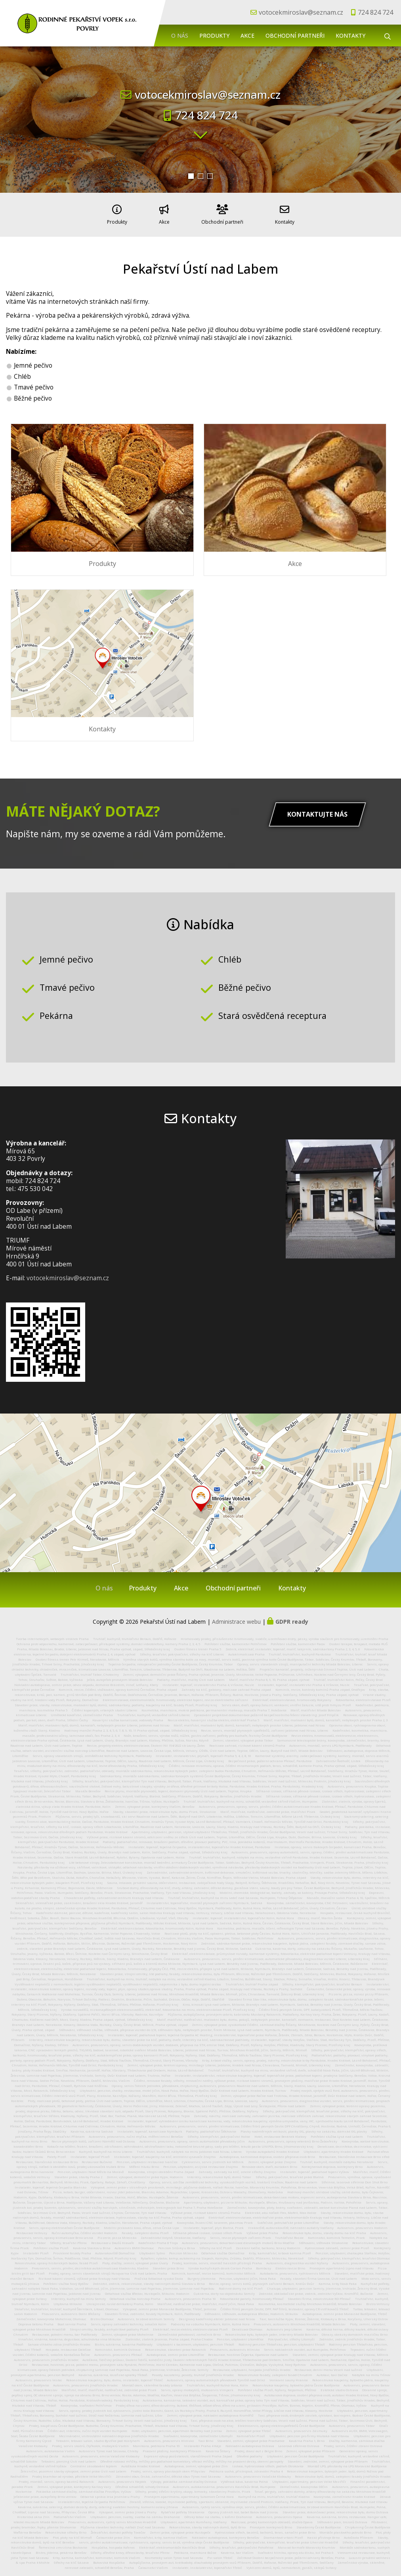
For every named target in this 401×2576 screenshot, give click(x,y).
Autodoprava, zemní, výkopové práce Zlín (196, 2463)
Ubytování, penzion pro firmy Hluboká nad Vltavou (309, 2432)
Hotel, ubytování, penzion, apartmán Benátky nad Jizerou (177, 2427)
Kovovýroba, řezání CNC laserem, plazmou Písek (215, 2219)
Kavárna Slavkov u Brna (92, 2244)
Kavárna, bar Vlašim (237, 2549)
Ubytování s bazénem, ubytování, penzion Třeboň (195, 2341)
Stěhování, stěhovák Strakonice (323, 2239)
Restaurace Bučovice (97, 2158)
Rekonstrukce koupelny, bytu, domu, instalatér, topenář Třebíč (114, 2376)
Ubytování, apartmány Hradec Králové (333, 2148)
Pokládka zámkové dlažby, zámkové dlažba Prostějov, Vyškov (83, 2488)
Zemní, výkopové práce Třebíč (248, 2427)
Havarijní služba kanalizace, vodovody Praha (127, 1717)
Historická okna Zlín (33, 2513)
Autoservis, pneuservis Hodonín (362, 2224)
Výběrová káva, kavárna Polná (244, 2478)
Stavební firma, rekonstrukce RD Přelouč (319, 2295)
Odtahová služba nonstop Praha (135, 2295)
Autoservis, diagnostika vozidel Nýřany (297, 2259)
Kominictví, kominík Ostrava (118, 2346)
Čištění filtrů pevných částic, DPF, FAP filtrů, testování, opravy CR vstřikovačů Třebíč (284, 2305)
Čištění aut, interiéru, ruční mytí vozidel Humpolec (87, 2427)
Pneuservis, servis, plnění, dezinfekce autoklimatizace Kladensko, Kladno (90, 2265)
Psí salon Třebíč (220, 2554)
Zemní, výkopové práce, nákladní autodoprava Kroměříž (210, 2412)
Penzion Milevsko (183, 2250)
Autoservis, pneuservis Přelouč (118, 2351)
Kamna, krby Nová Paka (338, 2280)
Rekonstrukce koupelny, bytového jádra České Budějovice (296, 2382)
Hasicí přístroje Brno (323, 2534)
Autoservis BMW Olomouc (134, 2244)
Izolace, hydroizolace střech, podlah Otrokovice (268, 2463)
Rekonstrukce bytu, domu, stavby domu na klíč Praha (324, 2229)
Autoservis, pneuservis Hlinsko (169, 2437)
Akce (247, 35)
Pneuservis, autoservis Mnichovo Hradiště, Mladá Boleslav (300, 2321)
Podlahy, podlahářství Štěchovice (211, 2128)
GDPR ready (291, 1618)
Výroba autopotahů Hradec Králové (272, 2148)
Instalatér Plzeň (36, 2250)
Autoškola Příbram (358, 2534)
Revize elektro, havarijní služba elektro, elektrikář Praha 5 (213, 1717)
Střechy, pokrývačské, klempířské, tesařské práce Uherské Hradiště (285, 2539)
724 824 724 (375, 12)
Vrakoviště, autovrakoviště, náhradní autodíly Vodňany (291, 2224)
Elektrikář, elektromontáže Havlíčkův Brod (172, 2544)
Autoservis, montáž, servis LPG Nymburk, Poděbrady (330, 1742)
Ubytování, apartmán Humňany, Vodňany (193, 2518)
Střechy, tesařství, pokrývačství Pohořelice (241, 2544)
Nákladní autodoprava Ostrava (249, 2442)
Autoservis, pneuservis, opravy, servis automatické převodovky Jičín (192, 2138)
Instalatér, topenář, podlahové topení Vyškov (314, 2168)
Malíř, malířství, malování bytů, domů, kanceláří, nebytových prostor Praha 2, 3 (326, 1717)
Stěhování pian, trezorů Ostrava (342, 2518)
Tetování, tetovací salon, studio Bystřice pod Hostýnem (98, 2437)
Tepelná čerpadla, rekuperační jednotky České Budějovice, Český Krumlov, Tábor (170, 1661)
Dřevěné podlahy (249, 2453)
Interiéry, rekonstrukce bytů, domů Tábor (219, 2173)
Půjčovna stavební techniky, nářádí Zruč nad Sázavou (122, 2524)
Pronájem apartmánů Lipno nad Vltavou (341, 2265)
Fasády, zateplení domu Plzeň (145, 2229)
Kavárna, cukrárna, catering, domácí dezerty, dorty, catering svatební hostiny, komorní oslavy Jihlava (98, 2503)
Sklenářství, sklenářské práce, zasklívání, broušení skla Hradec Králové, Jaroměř (79, 1899)
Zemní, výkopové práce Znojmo (272, 2158)
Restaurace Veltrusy (31, 2229)
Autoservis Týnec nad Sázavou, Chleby (108, 2447)
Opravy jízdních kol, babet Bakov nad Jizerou (243, 2508)
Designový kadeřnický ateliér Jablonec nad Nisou (217, 2315)
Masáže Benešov (88, 1788)
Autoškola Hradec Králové (140, 2463)
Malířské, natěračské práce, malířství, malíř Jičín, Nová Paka (205, 2300)
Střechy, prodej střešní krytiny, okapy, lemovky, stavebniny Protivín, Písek (193, 2488)
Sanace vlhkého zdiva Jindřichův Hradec (59, 2341)
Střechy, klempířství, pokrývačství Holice (218, 2133)
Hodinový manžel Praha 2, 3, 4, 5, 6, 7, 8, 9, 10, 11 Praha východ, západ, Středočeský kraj (130, 1727)
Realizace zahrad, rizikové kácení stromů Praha (247, 1742)
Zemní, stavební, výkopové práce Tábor (243, 1737)
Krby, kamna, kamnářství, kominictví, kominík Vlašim (96, 2554)
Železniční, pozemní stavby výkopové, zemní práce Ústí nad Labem (73, 2468)
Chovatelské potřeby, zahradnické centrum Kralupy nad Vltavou (114, 1894)
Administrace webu (236, 1618)
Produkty (214, 35)
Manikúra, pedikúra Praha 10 (156, 2442)
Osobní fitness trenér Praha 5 (197, 1646)
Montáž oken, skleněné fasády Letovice (152, 2382)
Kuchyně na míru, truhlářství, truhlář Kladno (273, 2493)
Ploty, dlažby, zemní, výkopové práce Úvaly (135, 2259)
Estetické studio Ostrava (339, 2386)
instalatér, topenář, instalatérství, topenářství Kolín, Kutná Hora (243, 1914)
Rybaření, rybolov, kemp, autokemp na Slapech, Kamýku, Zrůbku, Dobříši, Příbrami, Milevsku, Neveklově (222, 2255)
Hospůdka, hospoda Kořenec (113, 2544)
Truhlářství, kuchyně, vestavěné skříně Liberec (153, 1711)
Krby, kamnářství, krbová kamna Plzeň (280, 2250)
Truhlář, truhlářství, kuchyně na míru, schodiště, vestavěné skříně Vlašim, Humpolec (250, 1798)
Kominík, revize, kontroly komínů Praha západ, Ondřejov (320, 1686)
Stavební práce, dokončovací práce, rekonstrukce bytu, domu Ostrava (335, 2508)
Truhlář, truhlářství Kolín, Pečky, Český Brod (348, 1676)
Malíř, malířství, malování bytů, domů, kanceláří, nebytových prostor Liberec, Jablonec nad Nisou (94, 1722)
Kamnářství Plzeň (251, 2432)
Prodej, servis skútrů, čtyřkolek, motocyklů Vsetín (90, 2442)
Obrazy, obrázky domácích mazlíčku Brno (355, 2331)
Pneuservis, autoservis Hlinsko (235, 2346)
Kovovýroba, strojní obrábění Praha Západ (161, 2168)
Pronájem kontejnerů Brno (271, 2524)
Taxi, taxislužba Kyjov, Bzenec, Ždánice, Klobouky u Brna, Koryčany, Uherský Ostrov (324, 2315)
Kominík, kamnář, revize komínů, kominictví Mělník (214, 2270)
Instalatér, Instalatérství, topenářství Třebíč (207, 2564)
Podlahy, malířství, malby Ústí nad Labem (191, 1676)
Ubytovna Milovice (67, 2300)
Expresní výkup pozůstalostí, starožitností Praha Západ (188, 2453)
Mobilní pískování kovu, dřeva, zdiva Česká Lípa (141, 2224)
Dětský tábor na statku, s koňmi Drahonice (218, 2513)
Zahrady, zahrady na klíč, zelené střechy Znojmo (237, 2168)
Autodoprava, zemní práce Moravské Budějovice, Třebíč (344, 2310)
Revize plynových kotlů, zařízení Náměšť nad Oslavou (93, 2138)
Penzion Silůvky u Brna (176, 2244)
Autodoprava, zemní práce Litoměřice (175, 2351)
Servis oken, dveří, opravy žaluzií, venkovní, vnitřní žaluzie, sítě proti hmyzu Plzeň (286, 1701)
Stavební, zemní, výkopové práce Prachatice (251, 2437)
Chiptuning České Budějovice (367, 2524)
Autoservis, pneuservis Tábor (352, 2422)
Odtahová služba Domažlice (222, 2250)
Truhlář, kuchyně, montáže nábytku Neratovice (336, 2158)
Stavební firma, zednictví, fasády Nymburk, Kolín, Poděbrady (152, 2310)
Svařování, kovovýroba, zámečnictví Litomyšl (198, 2432)
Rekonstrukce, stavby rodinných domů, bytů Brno (207, 2524)
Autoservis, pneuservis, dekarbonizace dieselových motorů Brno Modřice (238, 2239)
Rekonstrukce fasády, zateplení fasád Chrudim (275, 2371)
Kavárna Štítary (218, 2447)
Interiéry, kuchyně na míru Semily (78, 2295)
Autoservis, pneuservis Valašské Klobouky (258, 2473)
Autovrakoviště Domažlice (115, 2250)
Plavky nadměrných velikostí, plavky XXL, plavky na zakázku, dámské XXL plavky (304, 2128)
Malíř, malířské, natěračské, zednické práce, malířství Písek (267, 1808)
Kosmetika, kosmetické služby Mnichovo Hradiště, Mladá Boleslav (310, 2300)
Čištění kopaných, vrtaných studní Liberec (104, 1707)
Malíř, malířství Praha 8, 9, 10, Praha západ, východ (269, 1676)
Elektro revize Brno (290, 2265)
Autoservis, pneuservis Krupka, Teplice (358, 1783)
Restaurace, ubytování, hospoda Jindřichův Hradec (251, 2366)
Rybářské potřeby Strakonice (182, 2508)
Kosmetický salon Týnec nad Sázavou (174, 2554)
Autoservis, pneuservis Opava (279, 2513)
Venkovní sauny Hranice (288, 2376)
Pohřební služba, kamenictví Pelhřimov (235, 1640)
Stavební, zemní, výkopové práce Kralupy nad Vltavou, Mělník (340, 2351)
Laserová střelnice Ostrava (298, 2442)
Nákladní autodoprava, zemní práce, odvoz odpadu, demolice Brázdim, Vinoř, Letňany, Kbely (86, 1681)
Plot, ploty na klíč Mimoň (72, 2534)
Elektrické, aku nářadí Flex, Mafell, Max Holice (280, 2209)
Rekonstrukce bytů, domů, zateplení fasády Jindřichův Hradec (343, 2473)
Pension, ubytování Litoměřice (240, 2336)
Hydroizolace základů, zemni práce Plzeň (337, 2244)
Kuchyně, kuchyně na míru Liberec (105, 2148)
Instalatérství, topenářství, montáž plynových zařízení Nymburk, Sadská (204, 1899)
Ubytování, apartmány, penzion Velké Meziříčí (309, 2478)
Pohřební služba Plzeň (51, 2244)
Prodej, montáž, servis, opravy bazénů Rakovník (56, 2478)
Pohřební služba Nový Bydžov (65, 2280)
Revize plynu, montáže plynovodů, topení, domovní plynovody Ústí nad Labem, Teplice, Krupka (178, 1788)
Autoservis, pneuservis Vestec (38, 2376)
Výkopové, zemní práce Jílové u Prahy (128, 2508)
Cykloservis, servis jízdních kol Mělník (213, 2158)
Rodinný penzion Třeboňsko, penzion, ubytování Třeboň (282, 2341)
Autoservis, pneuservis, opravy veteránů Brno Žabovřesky (292, 2138)
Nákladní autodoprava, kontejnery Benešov (225, 2534)
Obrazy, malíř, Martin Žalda (320, 1914)
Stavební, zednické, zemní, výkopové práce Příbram (328, 2458)
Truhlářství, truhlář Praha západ (251, 1981)
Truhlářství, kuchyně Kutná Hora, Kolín (217, 2382)
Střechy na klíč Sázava (71, 2559)
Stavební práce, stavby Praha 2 (78, 2173)
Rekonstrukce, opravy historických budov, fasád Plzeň (56, 2259)
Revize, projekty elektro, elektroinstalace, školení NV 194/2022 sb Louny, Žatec (146, 1742)
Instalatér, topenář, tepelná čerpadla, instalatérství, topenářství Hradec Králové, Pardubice (199, 1843)
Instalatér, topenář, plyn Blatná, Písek (213, 2224)
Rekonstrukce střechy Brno (65, 2529)
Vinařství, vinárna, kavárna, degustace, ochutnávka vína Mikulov (69, 2336)
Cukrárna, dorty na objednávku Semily (224, 2290)
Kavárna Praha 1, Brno (307, 2437)
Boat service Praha (71, 2321)
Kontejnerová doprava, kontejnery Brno (332, 2163)
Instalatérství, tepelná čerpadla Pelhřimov (91, 2498)
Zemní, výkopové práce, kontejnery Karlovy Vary (74, 2483)
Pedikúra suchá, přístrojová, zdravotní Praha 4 (246, 2468)
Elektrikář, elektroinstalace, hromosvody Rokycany (291, 1696)
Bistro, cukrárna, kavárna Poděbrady (124, 2341)
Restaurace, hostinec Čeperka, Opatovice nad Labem (248, 2351)
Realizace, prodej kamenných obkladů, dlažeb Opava (272, 2518)
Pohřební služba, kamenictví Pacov (298, 1640)
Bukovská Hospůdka (109, 2559)
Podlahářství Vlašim (69, 2513)
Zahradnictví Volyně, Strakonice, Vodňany (173, 2234)
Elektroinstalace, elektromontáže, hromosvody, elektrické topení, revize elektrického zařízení (175, 1696)
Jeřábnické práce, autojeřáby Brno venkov (44, 2493)
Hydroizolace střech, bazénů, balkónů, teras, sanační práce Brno (265, 2529)
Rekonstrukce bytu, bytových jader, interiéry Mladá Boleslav (271, 2331)
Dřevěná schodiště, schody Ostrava (142, 2483)
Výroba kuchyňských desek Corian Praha (220, 2265)
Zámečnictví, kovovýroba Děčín (304, 2483)
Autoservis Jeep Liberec (284, 2326)
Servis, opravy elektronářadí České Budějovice (64, 2224)
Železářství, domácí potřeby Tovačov (118, 2529)
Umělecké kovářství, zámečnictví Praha (82, 1711)
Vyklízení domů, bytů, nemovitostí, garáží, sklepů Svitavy (291, 2564)
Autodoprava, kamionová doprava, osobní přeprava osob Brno (267, 2153)
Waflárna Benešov (27, 2529)
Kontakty (350, 35)
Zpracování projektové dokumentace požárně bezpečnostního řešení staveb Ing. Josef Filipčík (266, 1711)
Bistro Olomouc (102, 2315)
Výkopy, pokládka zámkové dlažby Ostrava (184, 2478)
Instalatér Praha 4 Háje (202, 2442)
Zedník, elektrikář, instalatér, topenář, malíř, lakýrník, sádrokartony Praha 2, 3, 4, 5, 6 (292, 1646)
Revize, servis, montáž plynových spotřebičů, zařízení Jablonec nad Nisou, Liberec (264, 1727)
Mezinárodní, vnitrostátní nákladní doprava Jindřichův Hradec (109, 2432)
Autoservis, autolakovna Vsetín (50, 2447)
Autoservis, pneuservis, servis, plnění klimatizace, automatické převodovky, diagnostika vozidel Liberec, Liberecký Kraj (277, 1955)
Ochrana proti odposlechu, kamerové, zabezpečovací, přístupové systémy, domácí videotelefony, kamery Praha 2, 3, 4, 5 (108, 1640)
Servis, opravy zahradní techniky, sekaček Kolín (128, 2321)
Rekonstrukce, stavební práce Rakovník (175, 2346)
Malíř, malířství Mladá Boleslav (315, 1707)
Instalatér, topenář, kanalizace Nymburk (150, 2128)
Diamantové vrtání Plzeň (283, 2534)
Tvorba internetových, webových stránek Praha (52, 1635)
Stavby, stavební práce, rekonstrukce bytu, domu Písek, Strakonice (164, 1808)
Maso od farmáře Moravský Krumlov (306, 2544)
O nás (179, 35)
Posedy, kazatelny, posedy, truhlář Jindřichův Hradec (193, 2371)
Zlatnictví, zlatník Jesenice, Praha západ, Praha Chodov (169, 2336)
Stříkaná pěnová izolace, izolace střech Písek (207, 2229)
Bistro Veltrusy (378, 2300)
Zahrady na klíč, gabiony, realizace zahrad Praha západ (226, 1686)
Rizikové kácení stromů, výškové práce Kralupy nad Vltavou (84, 2275)
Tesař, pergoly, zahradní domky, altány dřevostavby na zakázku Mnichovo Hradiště (320, 2488)
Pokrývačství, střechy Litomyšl (291, 2336)
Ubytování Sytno (152, 2250)
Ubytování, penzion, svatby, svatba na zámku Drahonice (135, 2513)
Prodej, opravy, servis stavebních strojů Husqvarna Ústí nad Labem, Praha (108, 2270)
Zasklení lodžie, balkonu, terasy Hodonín (268, 2244)
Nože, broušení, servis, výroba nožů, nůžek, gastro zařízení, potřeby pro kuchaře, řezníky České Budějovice (205, 1732)
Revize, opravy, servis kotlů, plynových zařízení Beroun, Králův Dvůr (261, 2280)
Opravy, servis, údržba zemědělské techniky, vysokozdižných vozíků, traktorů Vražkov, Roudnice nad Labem (233, 2179)
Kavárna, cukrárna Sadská (92, 2128)
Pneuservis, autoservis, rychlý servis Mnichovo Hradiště (112, 2518)
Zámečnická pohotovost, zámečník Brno (189, 2331)
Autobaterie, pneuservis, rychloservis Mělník (295, 2270)
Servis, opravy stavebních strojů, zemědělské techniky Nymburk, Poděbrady (92, 1752)
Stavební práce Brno (168, 2265)
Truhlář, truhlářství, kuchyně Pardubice (300, 1651)
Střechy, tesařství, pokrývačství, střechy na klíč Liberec (182, 1651)
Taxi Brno (205, 2437)
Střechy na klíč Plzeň (215, 2244)
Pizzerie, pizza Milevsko (116, 2234)
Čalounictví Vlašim (153, 2564)
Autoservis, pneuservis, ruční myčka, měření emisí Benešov (136, 2133)
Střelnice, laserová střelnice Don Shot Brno (354, 2179)
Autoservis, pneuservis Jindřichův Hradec (46, 2356)
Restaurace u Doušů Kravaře (112, 2239)
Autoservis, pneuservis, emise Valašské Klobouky (100, 2453)
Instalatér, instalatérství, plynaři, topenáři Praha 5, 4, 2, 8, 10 (203, 1752)
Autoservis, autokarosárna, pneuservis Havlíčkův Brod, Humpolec (224, 2483)
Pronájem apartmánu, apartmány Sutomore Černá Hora (189, 2493)
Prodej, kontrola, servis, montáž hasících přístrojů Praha (217, 2259)
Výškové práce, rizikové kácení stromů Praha (206, 2209)
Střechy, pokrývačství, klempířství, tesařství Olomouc (349, 2255)
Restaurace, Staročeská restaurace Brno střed (354, 2153)
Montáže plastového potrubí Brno (345, 2529)
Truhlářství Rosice (289, 2234)
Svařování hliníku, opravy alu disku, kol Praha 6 (295, 2549)
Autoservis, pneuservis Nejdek (122, 2478)
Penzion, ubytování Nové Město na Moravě (90, 2168)
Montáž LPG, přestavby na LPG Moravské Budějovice (347, 2463)
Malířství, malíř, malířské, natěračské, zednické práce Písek (109, 2386)
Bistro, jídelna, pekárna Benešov (61, 2549)
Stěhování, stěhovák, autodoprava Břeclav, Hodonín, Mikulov (251, 2310)
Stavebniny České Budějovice (318, 2524)
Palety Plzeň (56, 2153)
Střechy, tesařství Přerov (68, 2239)
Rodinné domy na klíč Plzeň (241, 2285)
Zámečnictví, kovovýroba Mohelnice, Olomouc (51, 2315)
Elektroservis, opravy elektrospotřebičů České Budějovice (281, 2422)
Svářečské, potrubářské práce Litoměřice (288, 2219)
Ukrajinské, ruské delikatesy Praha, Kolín (119, 2300)
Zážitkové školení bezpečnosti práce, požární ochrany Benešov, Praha (291, 2554)
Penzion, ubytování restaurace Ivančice (147, 2158)
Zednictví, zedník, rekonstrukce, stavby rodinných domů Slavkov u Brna (149, 2280)
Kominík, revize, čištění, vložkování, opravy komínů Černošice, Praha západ (118, 1686)
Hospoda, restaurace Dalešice (68, 2346)
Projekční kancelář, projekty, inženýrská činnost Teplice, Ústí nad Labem (317, 1666)
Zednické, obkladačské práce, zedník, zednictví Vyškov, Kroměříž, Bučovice (316, 2290)
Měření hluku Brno (144, 2163)
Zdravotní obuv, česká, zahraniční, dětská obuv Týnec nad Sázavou (168, 2473)
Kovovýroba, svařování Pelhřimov (86, 2402)
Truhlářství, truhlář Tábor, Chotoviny (90, 1671)
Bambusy (263, 2265)
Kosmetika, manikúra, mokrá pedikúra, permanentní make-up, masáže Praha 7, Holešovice (213, 1707)
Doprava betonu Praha (35, 2321)
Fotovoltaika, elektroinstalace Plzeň (363, 1696)
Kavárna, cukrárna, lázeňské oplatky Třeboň (112, 2371)
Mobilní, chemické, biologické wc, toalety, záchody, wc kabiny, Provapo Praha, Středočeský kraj (292, 1889)
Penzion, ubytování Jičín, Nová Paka (247, 2275)
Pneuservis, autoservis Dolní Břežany (71, 2310)
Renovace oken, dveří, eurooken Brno (269, 2163)
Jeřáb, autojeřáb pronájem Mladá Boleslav (120, 1676)
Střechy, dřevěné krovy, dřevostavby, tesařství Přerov (130, 2549)
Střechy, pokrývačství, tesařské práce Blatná (290, 2173)
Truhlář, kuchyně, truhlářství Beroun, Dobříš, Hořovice (134, 1635)
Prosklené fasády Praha (72, 2250)
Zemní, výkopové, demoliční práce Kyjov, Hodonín (145, 2173)
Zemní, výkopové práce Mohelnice (127, 2331)
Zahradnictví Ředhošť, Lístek (338, 1757)
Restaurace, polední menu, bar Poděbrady (64, 2331)
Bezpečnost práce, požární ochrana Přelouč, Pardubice (270, 1757)
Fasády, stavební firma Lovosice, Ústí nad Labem (318, 2275)
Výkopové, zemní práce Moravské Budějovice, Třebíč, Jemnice (169, 2305)
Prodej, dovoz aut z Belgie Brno (258, 2447)
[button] (191, 176)
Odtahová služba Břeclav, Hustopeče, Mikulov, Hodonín (147, 2290)
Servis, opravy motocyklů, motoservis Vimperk (197, 2386)
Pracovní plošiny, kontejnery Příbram (172, 2447)
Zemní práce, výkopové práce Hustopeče (180, 2529)
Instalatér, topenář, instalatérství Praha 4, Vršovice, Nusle (208, 1681)
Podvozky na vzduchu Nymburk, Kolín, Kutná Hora (210, 2321)
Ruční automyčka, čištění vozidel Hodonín (84, 2229)
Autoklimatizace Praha (246, 1651)
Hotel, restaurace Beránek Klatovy (280, 2133)
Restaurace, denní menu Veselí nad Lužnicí (328, 2366)
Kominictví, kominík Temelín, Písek (336, 2234)
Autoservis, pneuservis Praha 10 (190, 2295)
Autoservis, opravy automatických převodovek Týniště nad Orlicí (216, 2376)
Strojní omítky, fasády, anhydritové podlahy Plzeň (109, 2326)
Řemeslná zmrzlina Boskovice (63, 2544)
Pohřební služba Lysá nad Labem (337, 2133)
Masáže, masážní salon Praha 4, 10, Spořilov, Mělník (348, 1894)
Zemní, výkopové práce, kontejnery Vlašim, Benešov (155, 1803)
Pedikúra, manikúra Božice (195, 2549)
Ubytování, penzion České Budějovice (295, 2453)
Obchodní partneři (295, 35)
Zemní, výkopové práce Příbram (310, 2447)
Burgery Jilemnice (201, 2275)
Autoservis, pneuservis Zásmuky (301, 2427)
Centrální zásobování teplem (94, 2463)
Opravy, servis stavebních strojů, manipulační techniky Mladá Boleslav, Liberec (300, 1661)
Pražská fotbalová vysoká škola (158, 2275)
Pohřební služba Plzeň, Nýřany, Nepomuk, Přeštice (277, 2386)
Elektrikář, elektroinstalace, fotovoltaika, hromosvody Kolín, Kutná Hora (157, 1925)
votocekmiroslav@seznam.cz (301, 12)
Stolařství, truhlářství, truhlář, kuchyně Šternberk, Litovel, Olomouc (66, 2305)
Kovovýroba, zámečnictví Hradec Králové (344, 2493)
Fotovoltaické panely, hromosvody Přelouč (252, 2295)
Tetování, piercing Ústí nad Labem (68, 2458)
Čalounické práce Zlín (113, 2534)
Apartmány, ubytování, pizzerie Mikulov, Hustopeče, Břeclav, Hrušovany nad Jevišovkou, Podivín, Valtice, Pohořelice (272, 2199)
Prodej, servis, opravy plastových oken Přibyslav (168, 2468)
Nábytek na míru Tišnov (371, 2371)
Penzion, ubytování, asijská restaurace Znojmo (200, 2163)
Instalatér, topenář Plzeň (90, 2153)
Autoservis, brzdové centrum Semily (146, 2315)
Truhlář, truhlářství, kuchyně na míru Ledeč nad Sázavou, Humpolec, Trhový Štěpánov (235, 1894)
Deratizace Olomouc (247, 2326)
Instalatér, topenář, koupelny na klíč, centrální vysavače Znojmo (165, 2153)
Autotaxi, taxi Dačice (332, 2371)
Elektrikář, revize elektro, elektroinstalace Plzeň (190, 2326)
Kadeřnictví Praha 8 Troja (158, 2239)
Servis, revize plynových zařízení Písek (240, 2234)
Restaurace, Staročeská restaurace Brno (47, 2158)
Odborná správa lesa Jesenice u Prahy (110, 2493)
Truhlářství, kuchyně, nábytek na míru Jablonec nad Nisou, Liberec (189, 2148)
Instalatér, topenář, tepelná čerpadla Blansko (50, 2183)
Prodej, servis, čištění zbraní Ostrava (353, 2442)
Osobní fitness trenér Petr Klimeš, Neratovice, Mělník (77, 1656)
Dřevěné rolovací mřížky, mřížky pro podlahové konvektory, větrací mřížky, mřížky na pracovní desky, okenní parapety (191, 2458)
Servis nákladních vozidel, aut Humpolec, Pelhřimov (305, 2346)
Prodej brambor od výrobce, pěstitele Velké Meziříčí (71, 2473)
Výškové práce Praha (262, 2229)
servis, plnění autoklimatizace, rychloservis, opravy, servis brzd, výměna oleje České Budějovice (154, 2539)
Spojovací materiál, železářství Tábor (42, 1788)
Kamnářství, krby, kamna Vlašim (160, 2534)
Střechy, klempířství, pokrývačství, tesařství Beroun (322, 1981)
